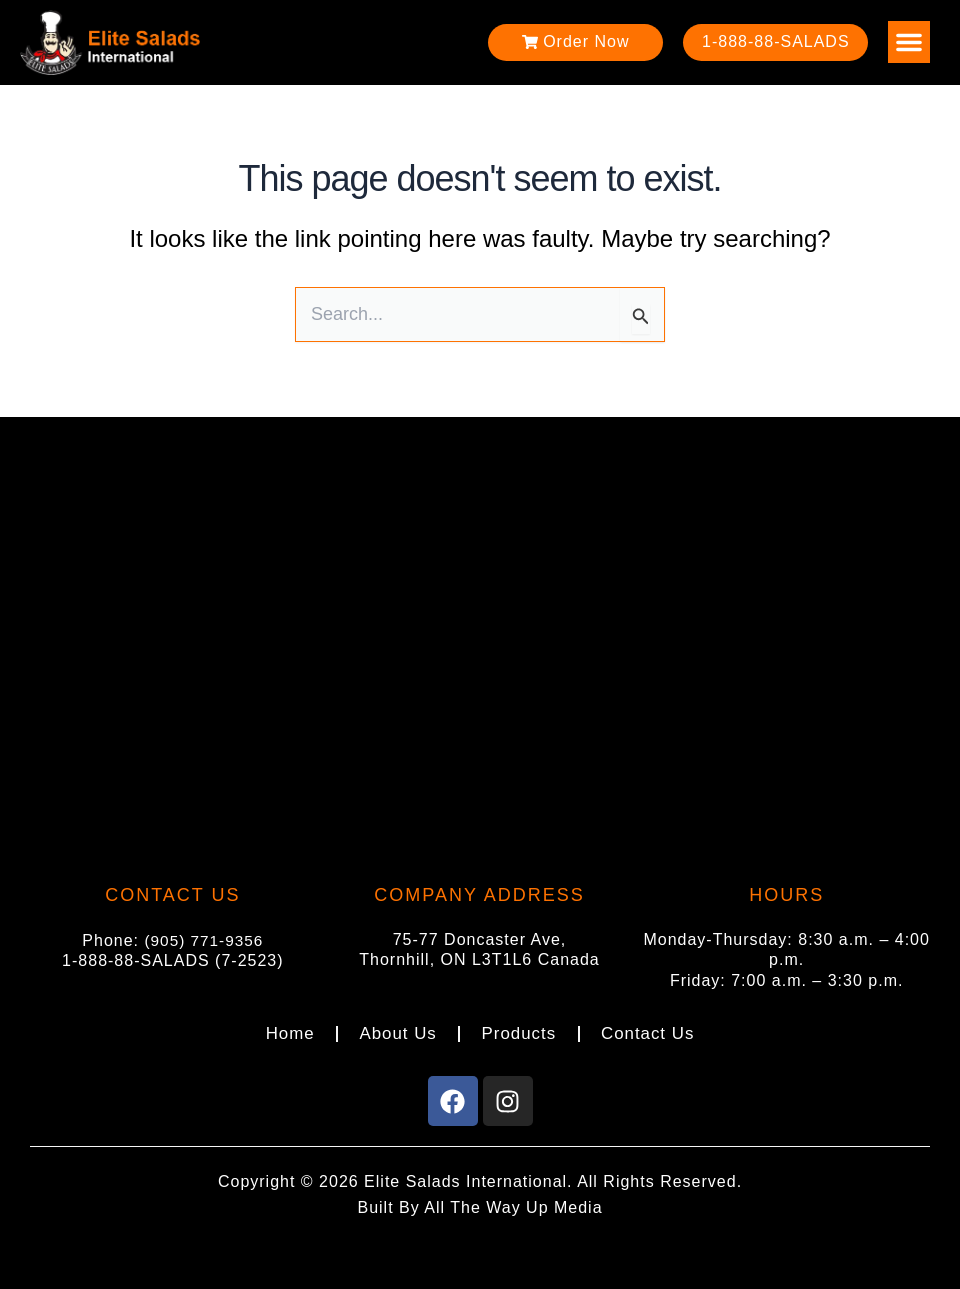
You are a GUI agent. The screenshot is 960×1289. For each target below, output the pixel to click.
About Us (396, 1032)
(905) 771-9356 (203, 935)
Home (287, 1032)
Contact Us (649, 1032)
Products (518, 1032)
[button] (909, 42)
